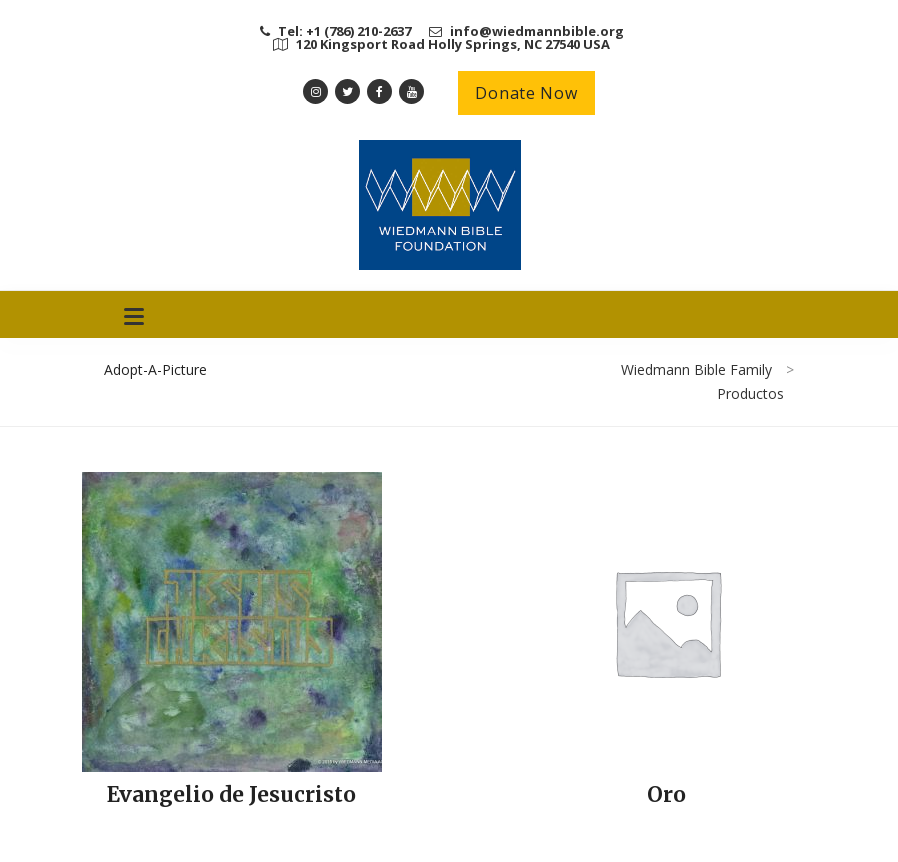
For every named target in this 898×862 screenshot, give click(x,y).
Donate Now (526, 93)
